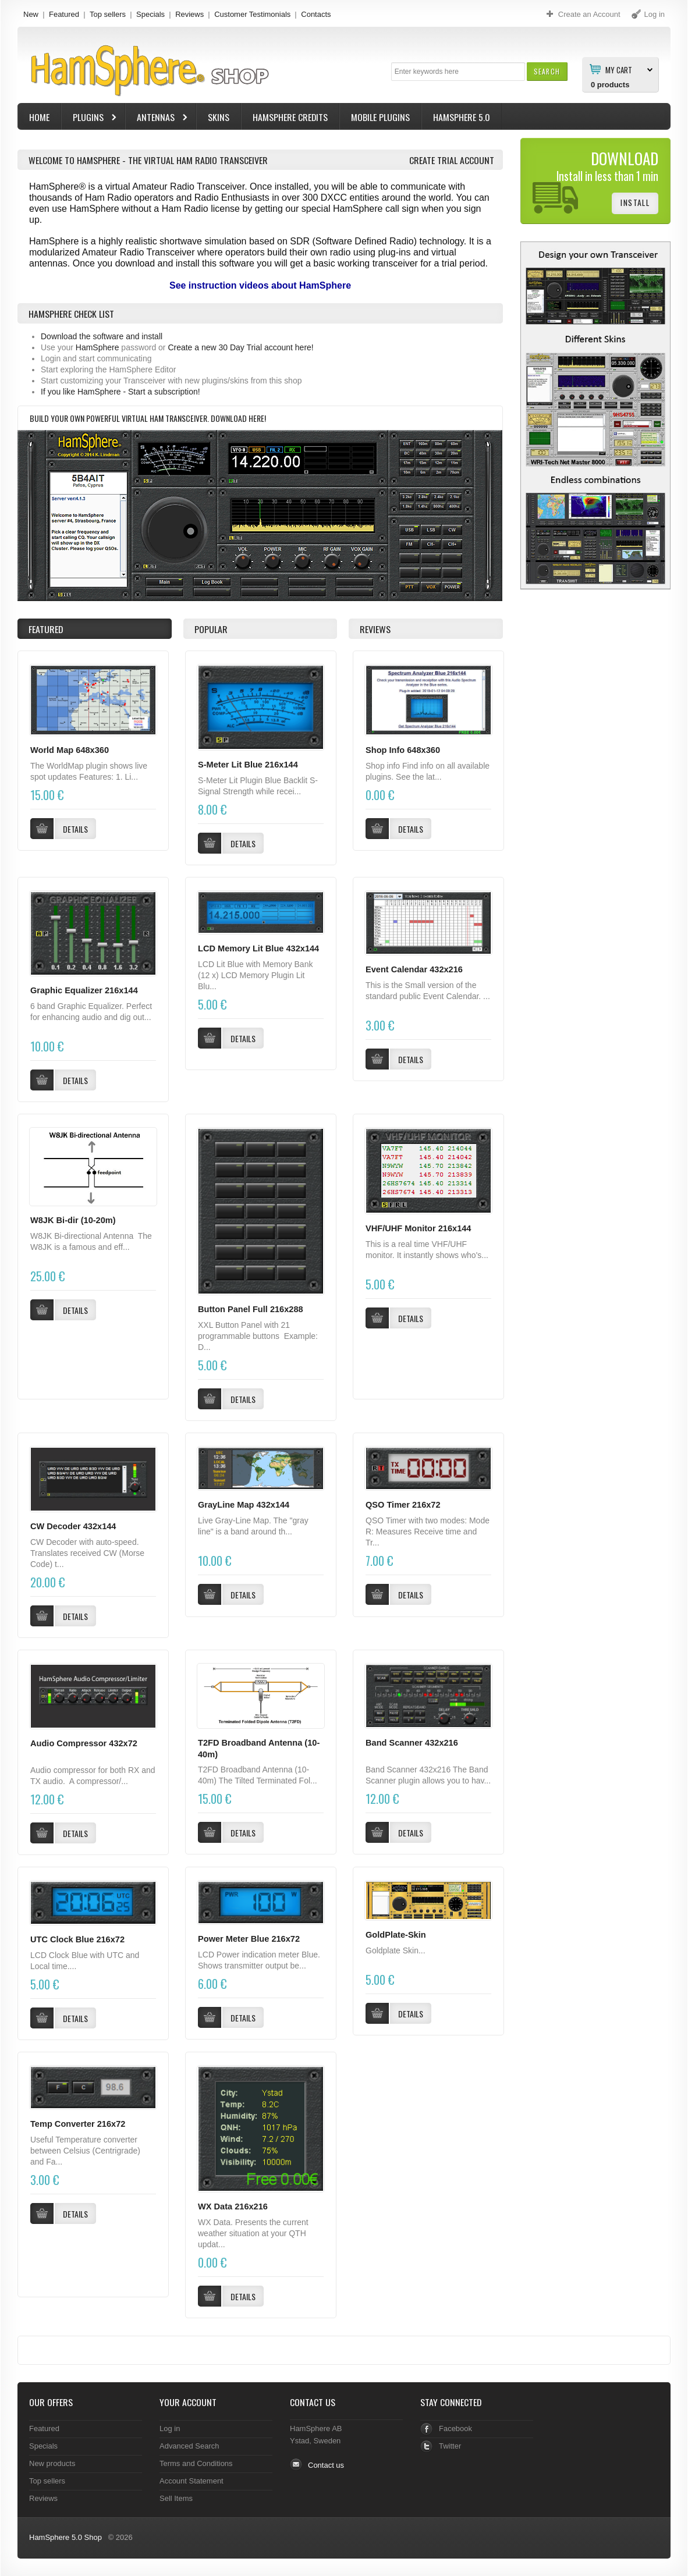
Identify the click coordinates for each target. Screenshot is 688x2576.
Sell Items (176, 2498)
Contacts (316, 14)
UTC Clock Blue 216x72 (77, 1939)
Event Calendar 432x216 (414, 969)
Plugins (90, 118)
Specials (150, 14)
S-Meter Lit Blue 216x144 (248, 764)
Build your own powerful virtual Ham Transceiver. (120, 418)
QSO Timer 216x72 (403, 1504)
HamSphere (97, 347)
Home (39, 117)
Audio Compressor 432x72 (83, 1743)
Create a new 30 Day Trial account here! (240, 347)
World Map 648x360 (69, 750)
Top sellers (108, 14)
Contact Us (312, 2402)
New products (52, 2463)
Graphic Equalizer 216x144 (84, 990)
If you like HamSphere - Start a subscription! (120, 391)
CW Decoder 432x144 (73, 1526)
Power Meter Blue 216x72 (249, 1938)
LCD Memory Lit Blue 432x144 (258, 948)
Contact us (326, 2465)
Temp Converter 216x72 (77, 2124)
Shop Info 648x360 (403, 750)
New (30, 14)
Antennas (157, 118)
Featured (64, 14)
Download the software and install (101, 336)
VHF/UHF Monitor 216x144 (418, 1228)
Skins (218, 117)
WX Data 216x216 (233, 2206)
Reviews (189, 14)
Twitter (450, 2446)
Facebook (455, 2428)
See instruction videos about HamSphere (260, 285)
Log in (169, 2428)
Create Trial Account (451, 160)
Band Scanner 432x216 (412, 1742)
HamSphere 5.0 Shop (65, 2537)
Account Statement (191, 2480)
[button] (547, 71)
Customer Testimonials (252, 14)
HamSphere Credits (290, 117)
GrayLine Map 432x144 (243, 1504)
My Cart (618, 69)
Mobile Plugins (380, 117)
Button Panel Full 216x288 (250, 1309)
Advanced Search (189, 2446)
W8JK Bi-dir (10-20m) (73, 1220)
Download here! (238, 418)
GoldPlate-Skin (396, 1934)
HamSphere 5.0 (461, 117)
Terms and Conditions (196, 2463)
